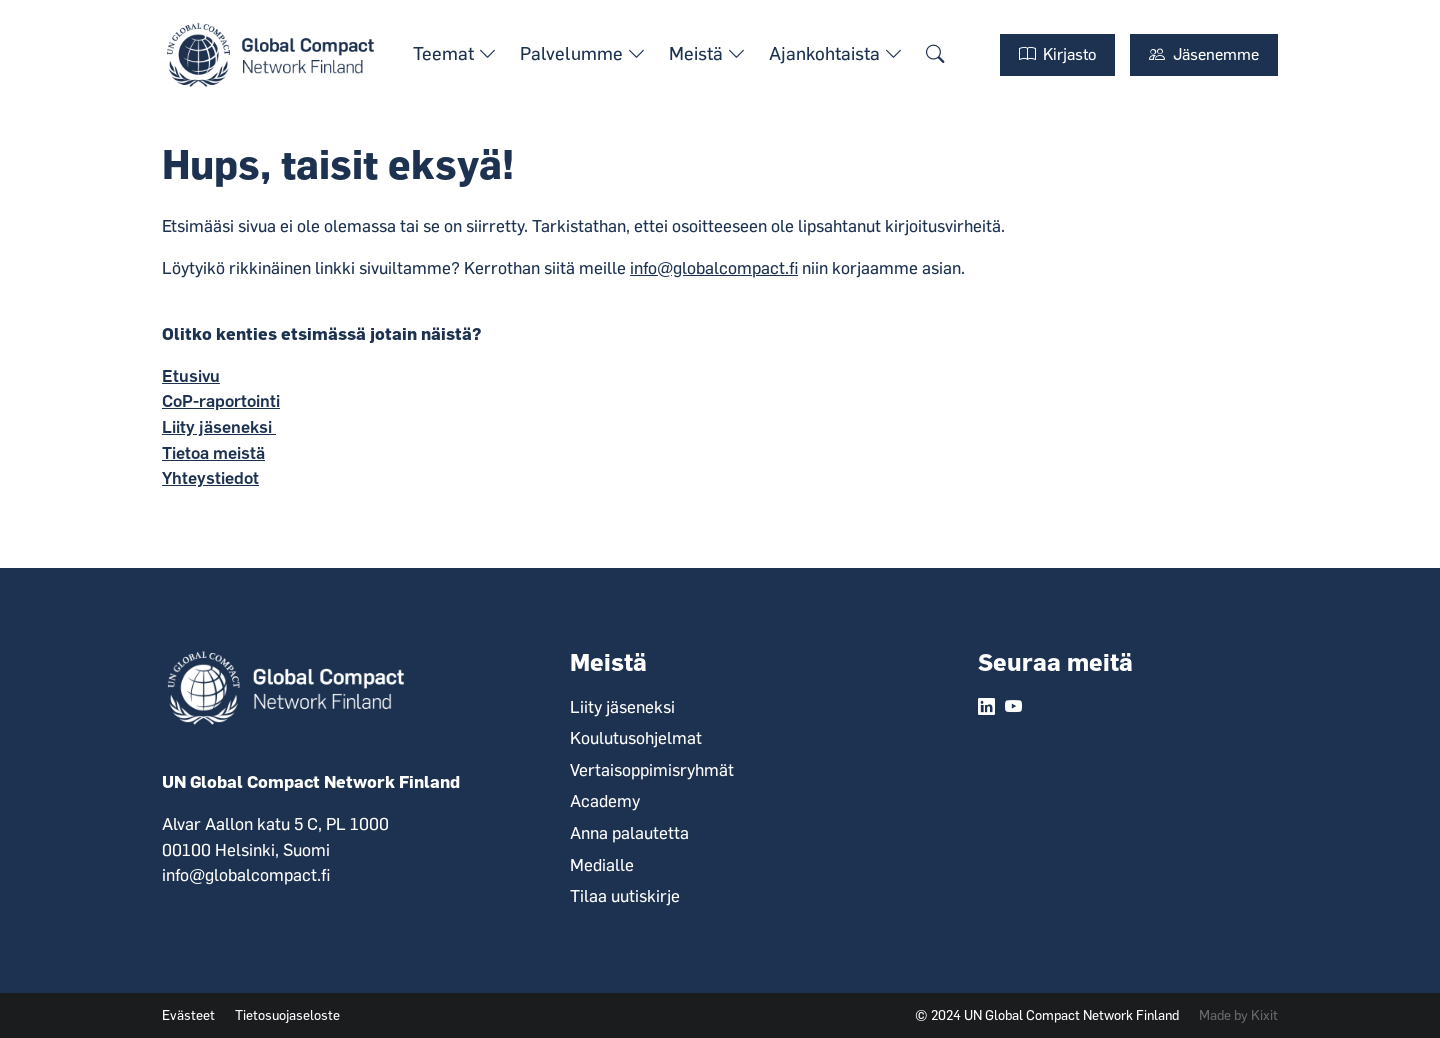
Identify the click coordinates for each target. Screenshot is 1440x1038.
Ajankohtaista (835, 54)
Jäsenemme (1204, 54)
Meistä (707, 54)
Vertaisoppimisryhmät (652, 770)
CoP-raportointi (221, 401)
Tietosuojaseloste (287, 1015)
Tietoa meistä (213, 453)
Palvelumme (582, 54)
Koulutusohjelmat (636, 738)
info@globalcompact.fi (714, 268)
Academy (605, 801)
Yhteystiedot (210, 478)
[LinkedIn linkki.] (986, 708)
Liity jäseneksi (219, 427)
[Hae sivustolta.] (935, 55)
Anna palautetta (629, 833)
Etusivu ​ (191, 376)
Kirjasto (1057, 54)
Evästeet (188, 1015)
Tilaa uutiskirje (625, 896)
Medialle (602, 865)
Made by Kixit (1238, 1015)
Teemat (454, 54)
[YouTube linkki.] (1013, 708)
